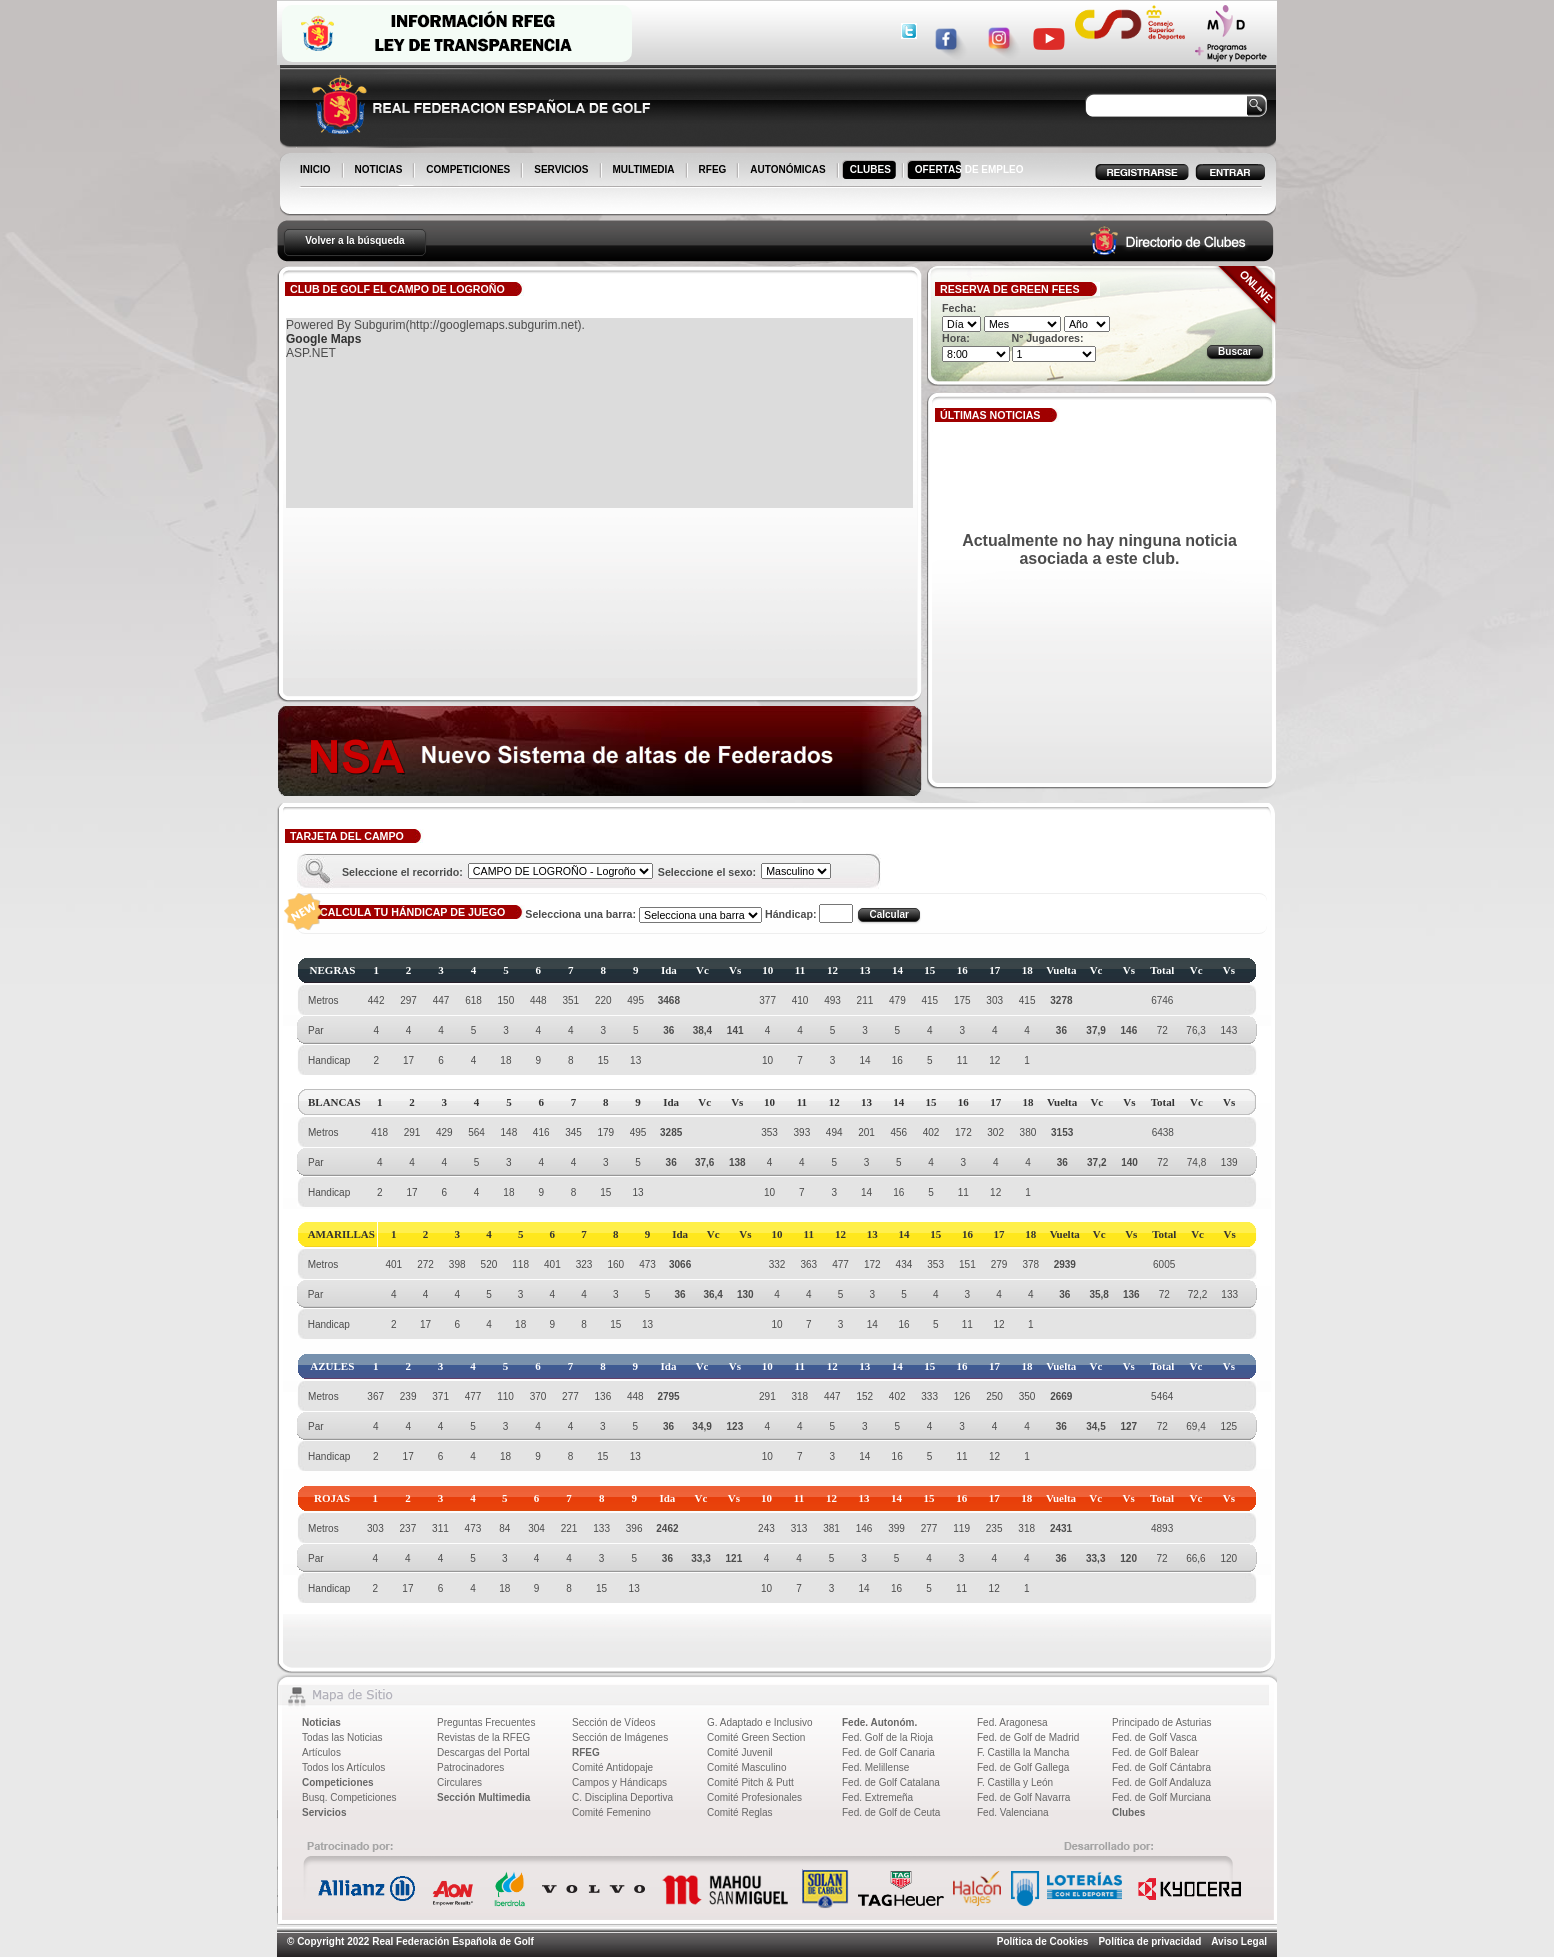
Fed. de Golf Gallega (1023, 1767)
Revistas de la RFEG (483, 1737)
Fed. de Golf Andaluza (1161, 1782)
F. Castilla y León (1015, 1782)
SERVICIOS (562, 171)
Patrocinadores (470, 1767)
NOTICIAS (380, 171)
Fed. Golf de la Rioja (887, 1737)
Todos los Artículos (343, 1767)
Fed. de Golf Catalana (891, 1782)
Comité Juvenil (740, 1752)
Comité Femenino (611, 1812)
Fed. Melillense (875, 1767)
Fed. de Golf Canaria (888, 1752)
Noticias (321, 1722)
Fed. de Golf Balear (1155, 1752)
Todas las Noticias (342, 1737)
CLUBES (870, 169)
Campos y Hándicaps (619, 1782)
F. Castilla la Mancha (1023, 1752)
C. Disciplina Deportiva (622, 1797)
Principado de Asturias (1162, 1722)
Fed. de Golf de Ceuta (891, 1812)
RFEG (714, 171)
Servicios (324, 1812)
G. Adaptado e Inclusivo (760, 1722)
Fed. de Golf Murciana (1161, 1797)
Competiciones (338, 1782)
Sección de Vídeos (613, 1722)
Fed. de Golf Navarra (1023, 1797)
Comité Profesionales (754, 1797)
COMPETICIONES (469, 171)
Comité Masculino (746, 1767)
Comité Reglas (740, 1812)
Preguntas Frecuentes (486, 1722)
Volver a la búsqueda (354, 240)
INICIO (317, 171)
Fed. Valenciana (1013, 1812)
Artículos (321, 1752)
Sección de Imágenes (620, 1737)
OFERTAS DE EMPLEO (969, 169)
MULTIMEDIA (645, 171)
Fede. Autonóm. (879, 1722)
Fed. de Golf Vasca (1154, 1737)
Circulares (459, 1782)
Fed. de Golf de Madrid (1028, 1737)
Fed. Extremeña (877, 1797)
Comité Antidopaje (612, 1767)
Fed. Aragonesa (1012, 1722)
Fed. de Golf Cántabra (1161, 1767)
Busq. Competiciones (349, 1797)
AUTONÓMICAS (787, 169)
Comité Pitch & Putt (750, 1782)
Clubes (1128, 1812)
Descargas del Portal (483, 1752)
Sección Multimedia (483, 1797)
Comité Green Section (756, 1737)
